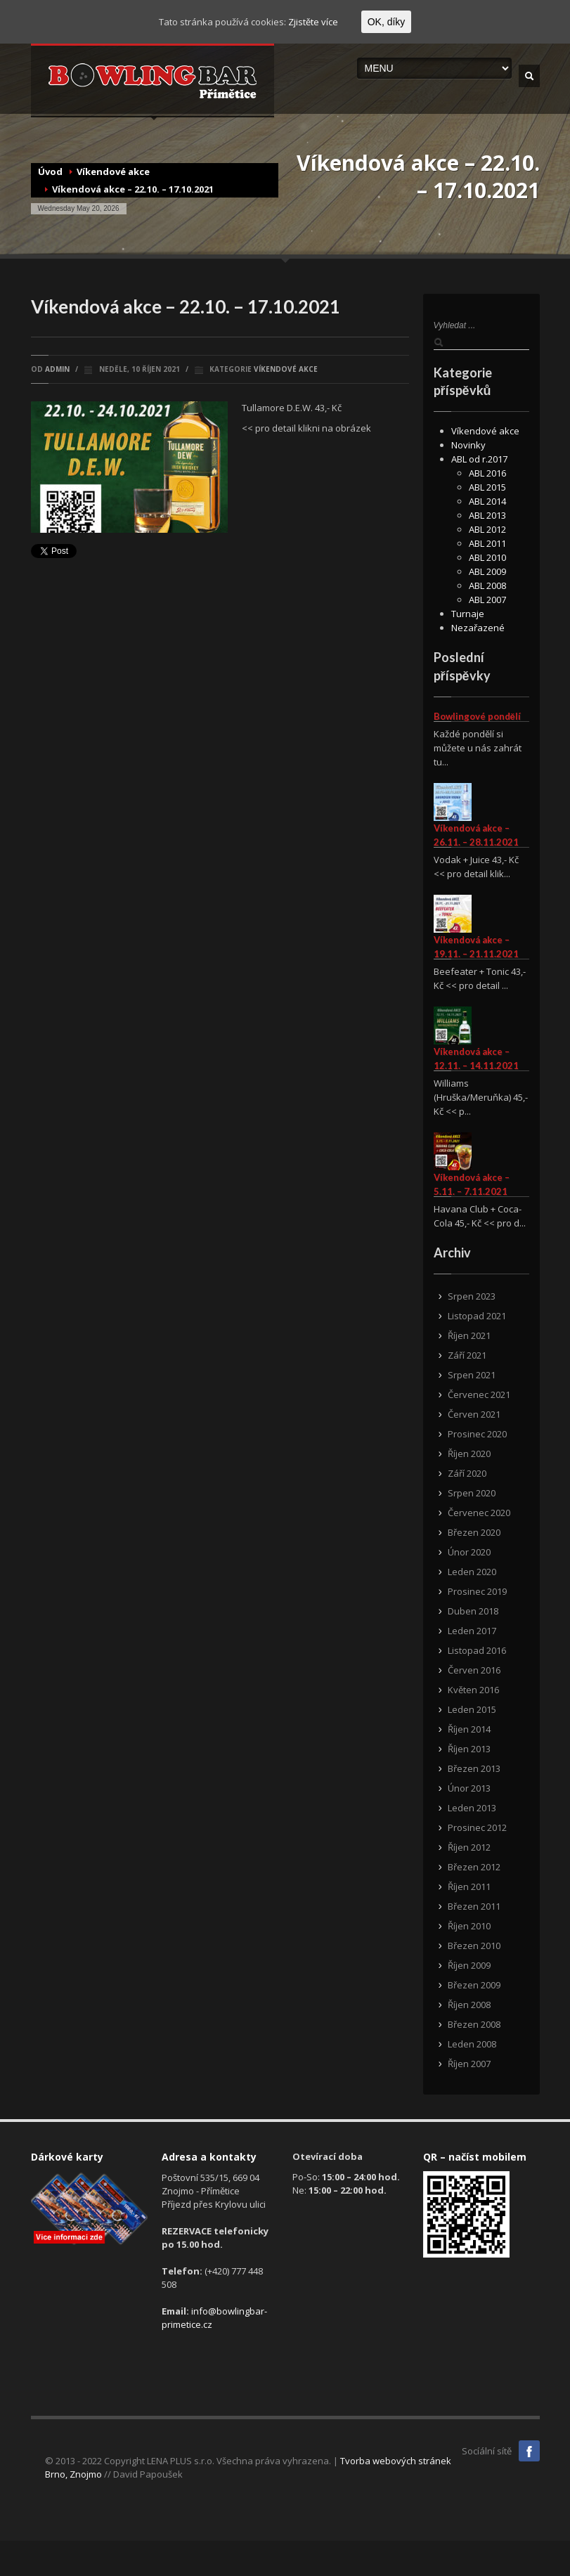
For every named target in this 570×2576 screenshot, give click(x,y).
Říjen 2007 (469, 2063)
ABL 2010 (487, 557)
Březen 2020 (474, 1532)
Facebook (529, 2450)
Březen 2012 (474, 1866)
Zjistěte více (313, 21)
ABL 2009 (487, 571)
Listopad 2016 (477, 1650)
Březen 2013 (474, 1768)
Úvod (50, 171)
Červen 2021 (474, 1414)
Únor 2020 (469, 1552)
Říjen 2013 (469, 1748)
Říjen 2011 (469, 1886)
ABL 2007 (487, 599)
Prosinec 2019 (477, 1591)
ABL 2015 (487, 487)
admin (57, 369)
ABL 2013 (487, 515)
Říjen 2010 (469, 1926)
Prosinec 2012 (477, 1827)
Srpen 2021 (471, 1374)
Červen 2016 (474, 1670)
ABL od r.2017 (479, 459)
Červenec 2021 (479, 1394)
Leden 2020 (472, 1571)
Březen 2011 (474, 1906)
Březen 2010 (474, 1945)
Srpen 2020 (471, 1493)
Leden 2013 (472, 1807)
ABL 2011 (487, 543)
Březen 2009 (474, 1985)
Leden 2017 (472, 1630)
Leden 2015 (472, 1709)
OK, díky (387, 21)
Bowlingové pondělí (477, 716)
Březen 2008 (474, 2024)
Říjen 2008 (469, 2004)
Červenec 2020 (479, 1512)
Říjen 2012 (469, 1847)
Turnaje (467, 613)
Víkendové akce (113, 171)
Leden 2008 (472, 2044)
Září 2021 (467, 1355)
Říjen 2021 (469, 1335)
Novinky (468, 445)
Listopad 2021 (477, 1315)
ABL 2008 (487, 585)
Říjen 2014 (469, 1729)
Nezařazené (478, 627)
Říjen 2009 (469, 1965)
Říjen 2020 (469, 1453)
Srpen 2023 (471, 1296)
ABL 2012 (487, 529)
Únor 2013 (469, 1788)
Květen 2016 (473, 1689)
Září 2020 (467, 1473)
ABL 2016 (487, 473)
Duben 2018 (473, 1611)
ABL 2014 (487, 501)
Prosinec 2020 (477, 1434)
